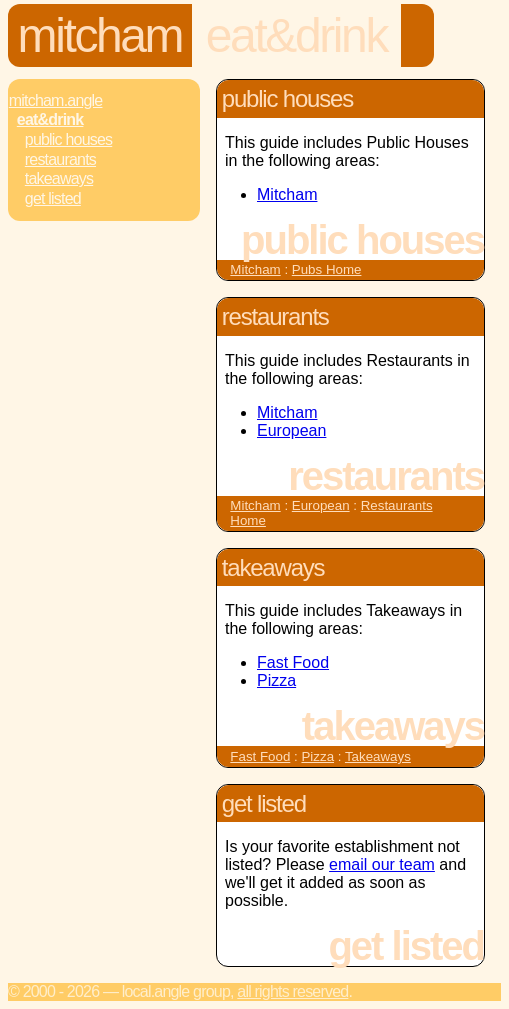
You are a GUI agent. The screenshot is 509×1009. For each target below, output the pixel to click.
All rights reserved (292, 991)
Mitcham (100, 35)
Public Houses (68, 139)
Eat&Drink (296, 35)
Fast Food (293, 662)
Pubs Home (327, 269)
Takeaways (59, 178)
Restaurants (60, 159)
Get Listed (53, 198)
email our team (382, 864)
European (291, 430)
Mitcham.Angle (56, 100)
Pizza (276, 680)
